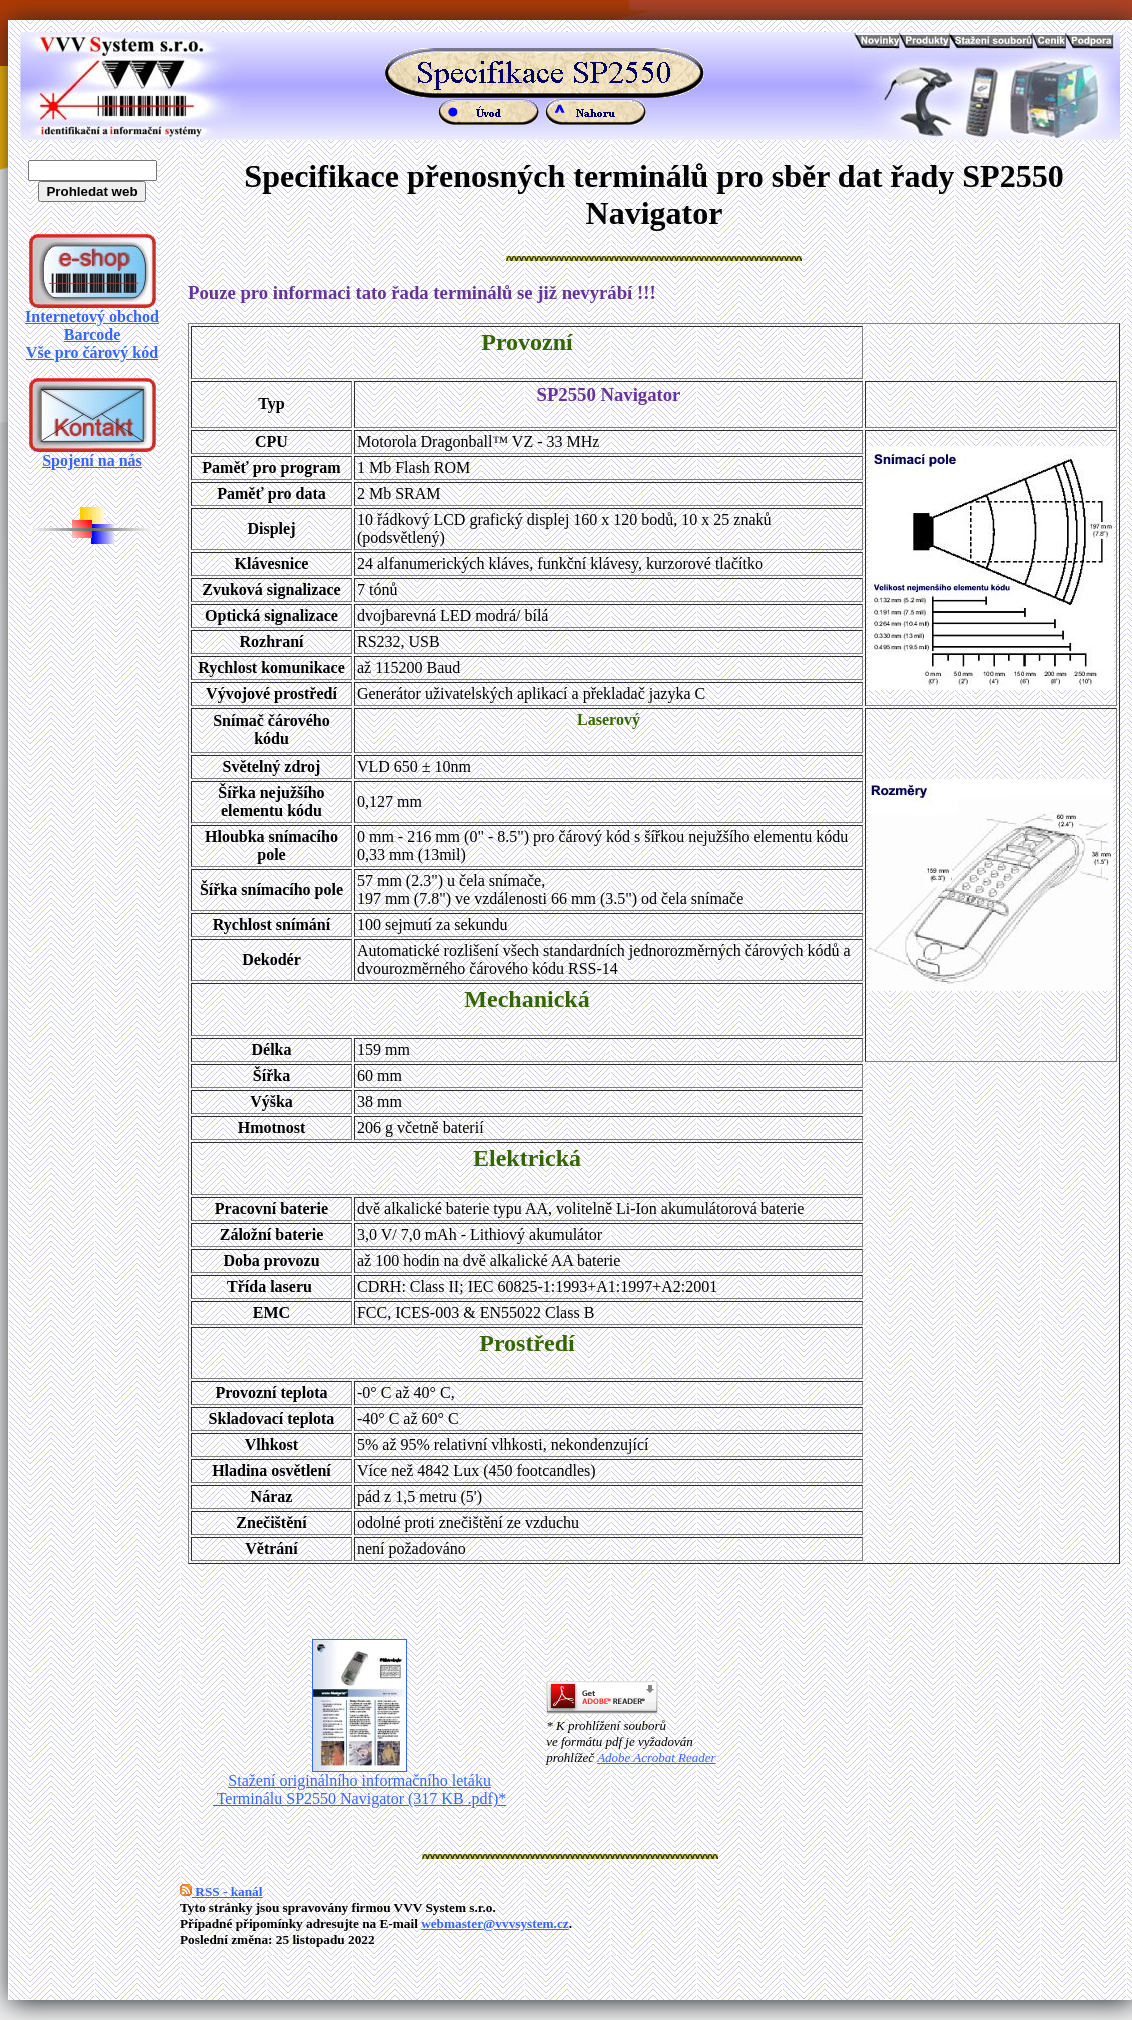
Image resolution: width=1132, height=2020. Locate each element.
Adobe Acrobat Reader (656, 1757)
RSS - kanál (221, 1891)
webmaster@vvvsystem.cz (495, 1923)
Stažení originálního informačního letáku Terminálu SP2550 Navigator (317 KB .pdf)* (359, 1782)
